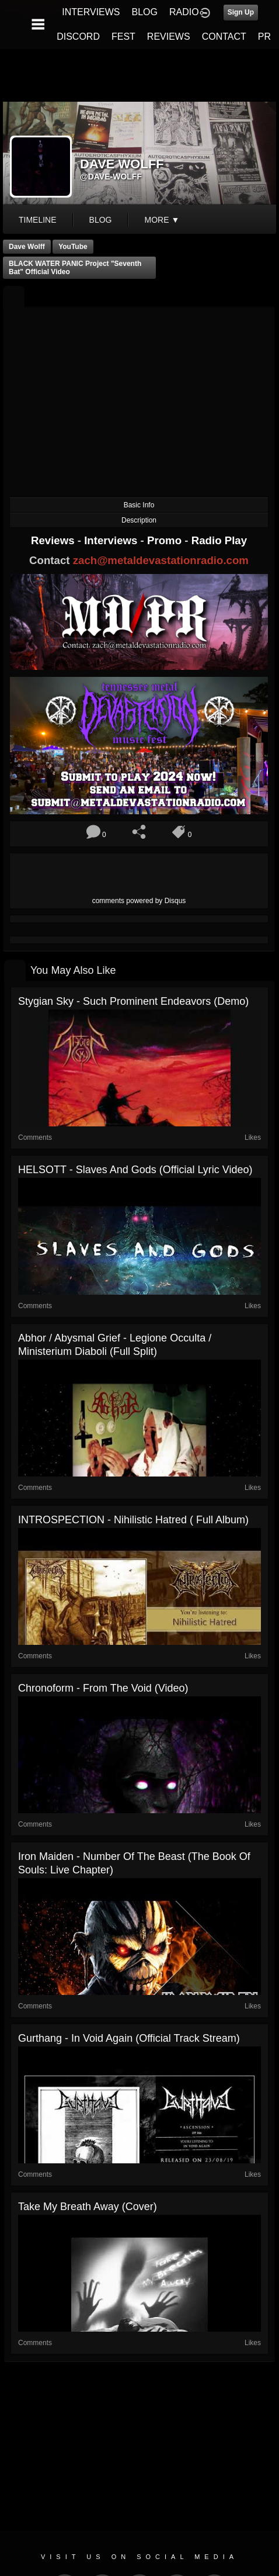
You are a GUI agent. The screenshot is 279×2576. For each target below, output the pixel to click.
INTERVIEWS (91, 12)
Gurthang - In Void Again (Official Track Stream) (129, 2038)
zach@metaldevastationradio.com (161, 560)
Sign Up (241, 12)
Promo (165, 540)
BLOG (145, 12)
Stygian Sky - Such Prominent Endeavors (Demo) (133, 1001)
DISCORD (78, 37)
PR (264, 37)
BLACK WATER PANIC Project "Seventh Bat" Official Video (75, 268)
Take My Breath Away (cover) (87, 2206)
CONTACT (224, 37)
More (161, 219)
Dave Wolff (27, 247)
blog (100, 219)
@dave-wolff (111, 176)
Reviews (54, 540)
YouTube (73, 247)
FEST (123, 37)
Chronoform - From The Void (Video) (103, 1688)
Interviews (112, 540)
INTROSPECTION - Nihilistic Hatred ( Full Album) (133, 1520)
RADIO (184, 12)
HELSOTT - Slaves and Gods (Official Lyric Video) (135, 1169)
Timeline (38, 219)
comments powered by (139, 901)
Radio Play (219, 540)
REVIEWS (168, 37)
